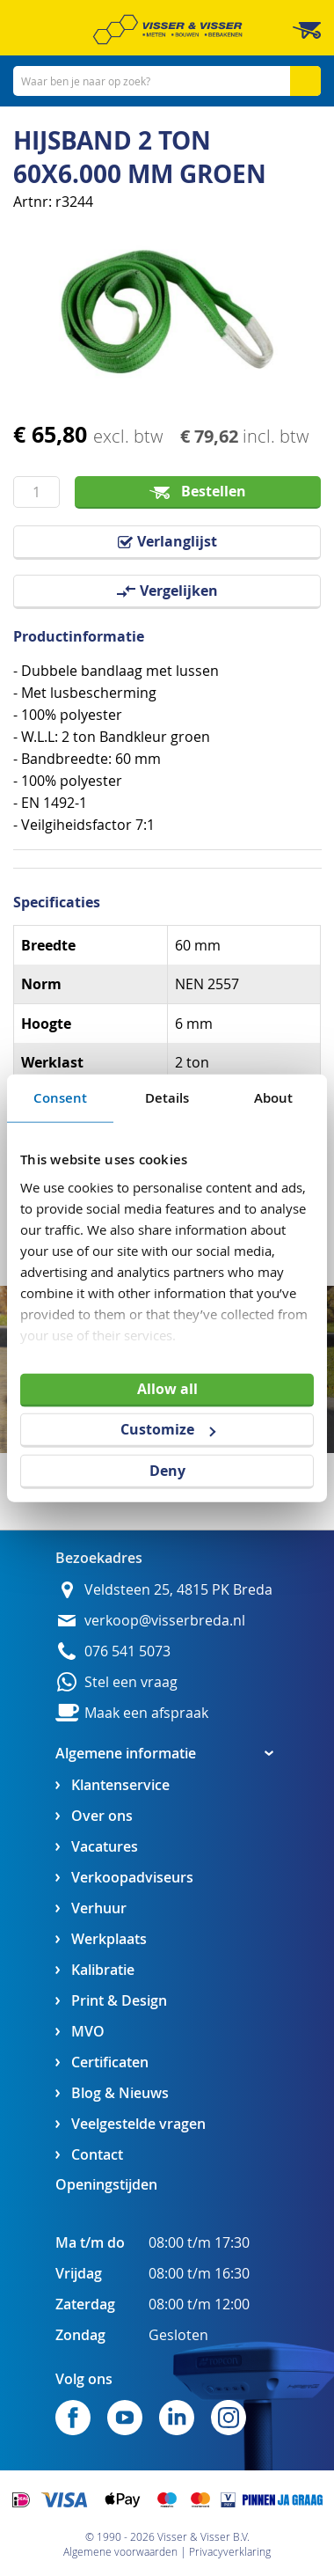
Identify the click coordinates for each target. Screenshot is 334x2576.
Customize (167, 1429)
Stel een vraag (131, 1682)
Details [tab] (167, 1097)
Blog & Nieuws (120, 2093)
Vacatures (104, 1847)
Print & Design (119, 2001)
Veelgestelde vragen (138, 2124)
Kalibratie (102, 1970)
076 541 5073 (127, 1651)
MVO (88, 2031)
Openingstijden (106, 2184)
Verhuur (99, 1908)
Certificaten (110, 2062)
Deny (167, 1470)
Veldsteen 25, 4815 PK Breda (178, 1590)
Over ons (102, 1816)
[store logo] (167, 29)
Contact (97, 2155)
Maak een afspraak (146, 1713)
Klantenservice (120, 1785)
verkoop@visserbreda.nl (164, 1620)
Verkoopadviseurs (132, 1877)
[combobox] (167, 81)
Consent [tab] (60, 1097)
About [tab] (274, 1097)
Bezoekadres (98, 1557)
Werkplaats (109, 1939)
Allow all (167, 1388)
